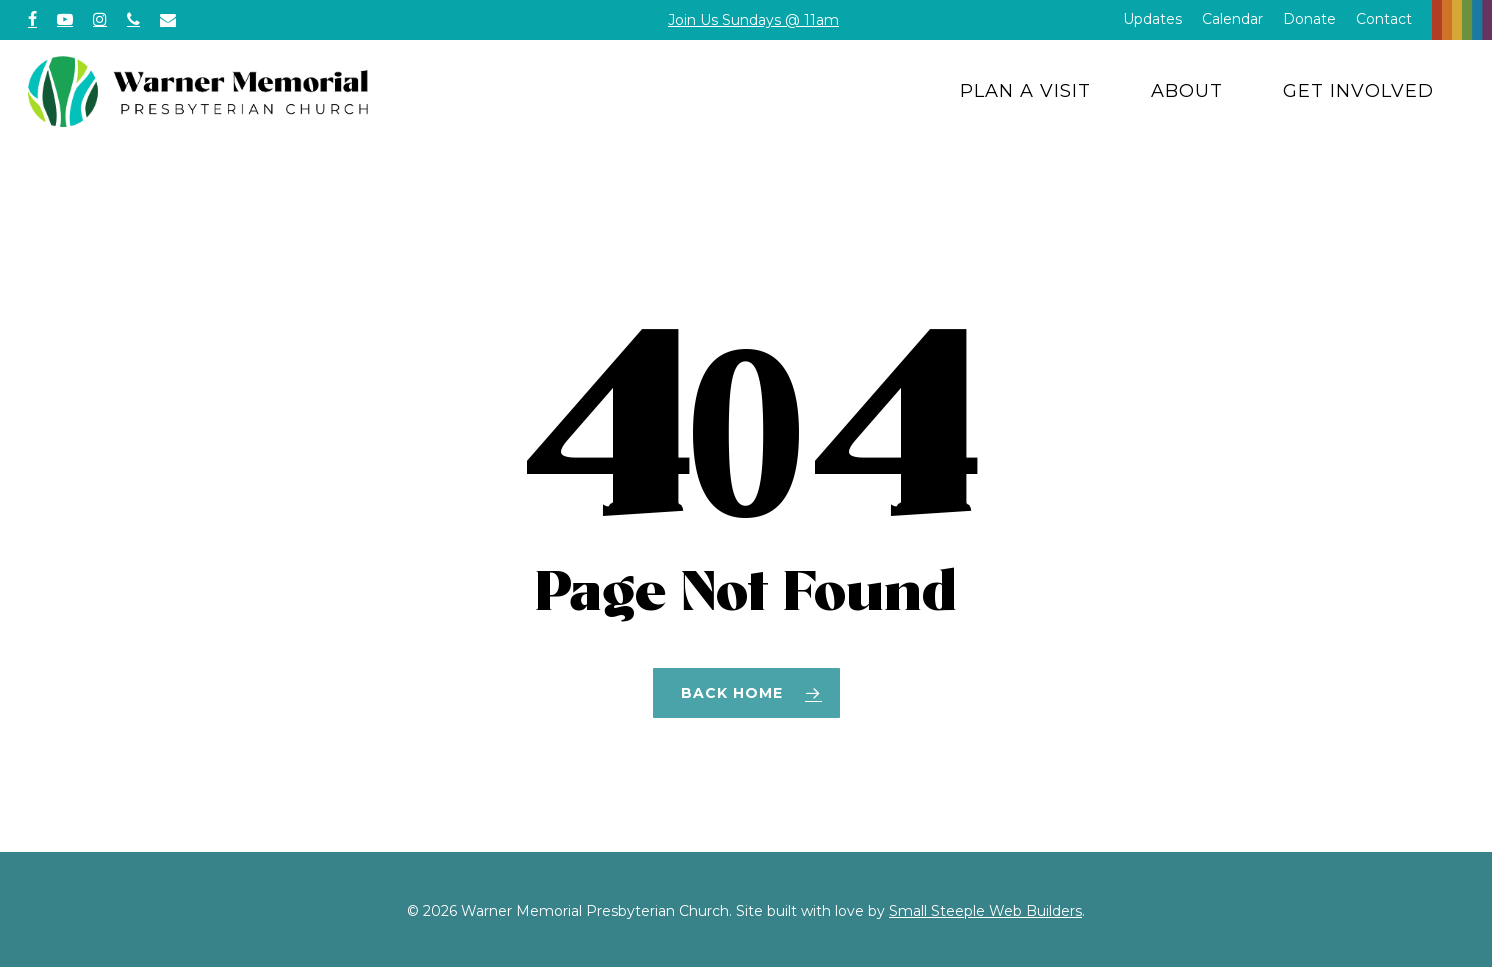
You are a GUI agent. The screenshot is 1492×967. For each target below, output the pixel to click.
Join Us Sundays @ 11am (753, 20)
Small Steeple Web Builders (985, 911)
